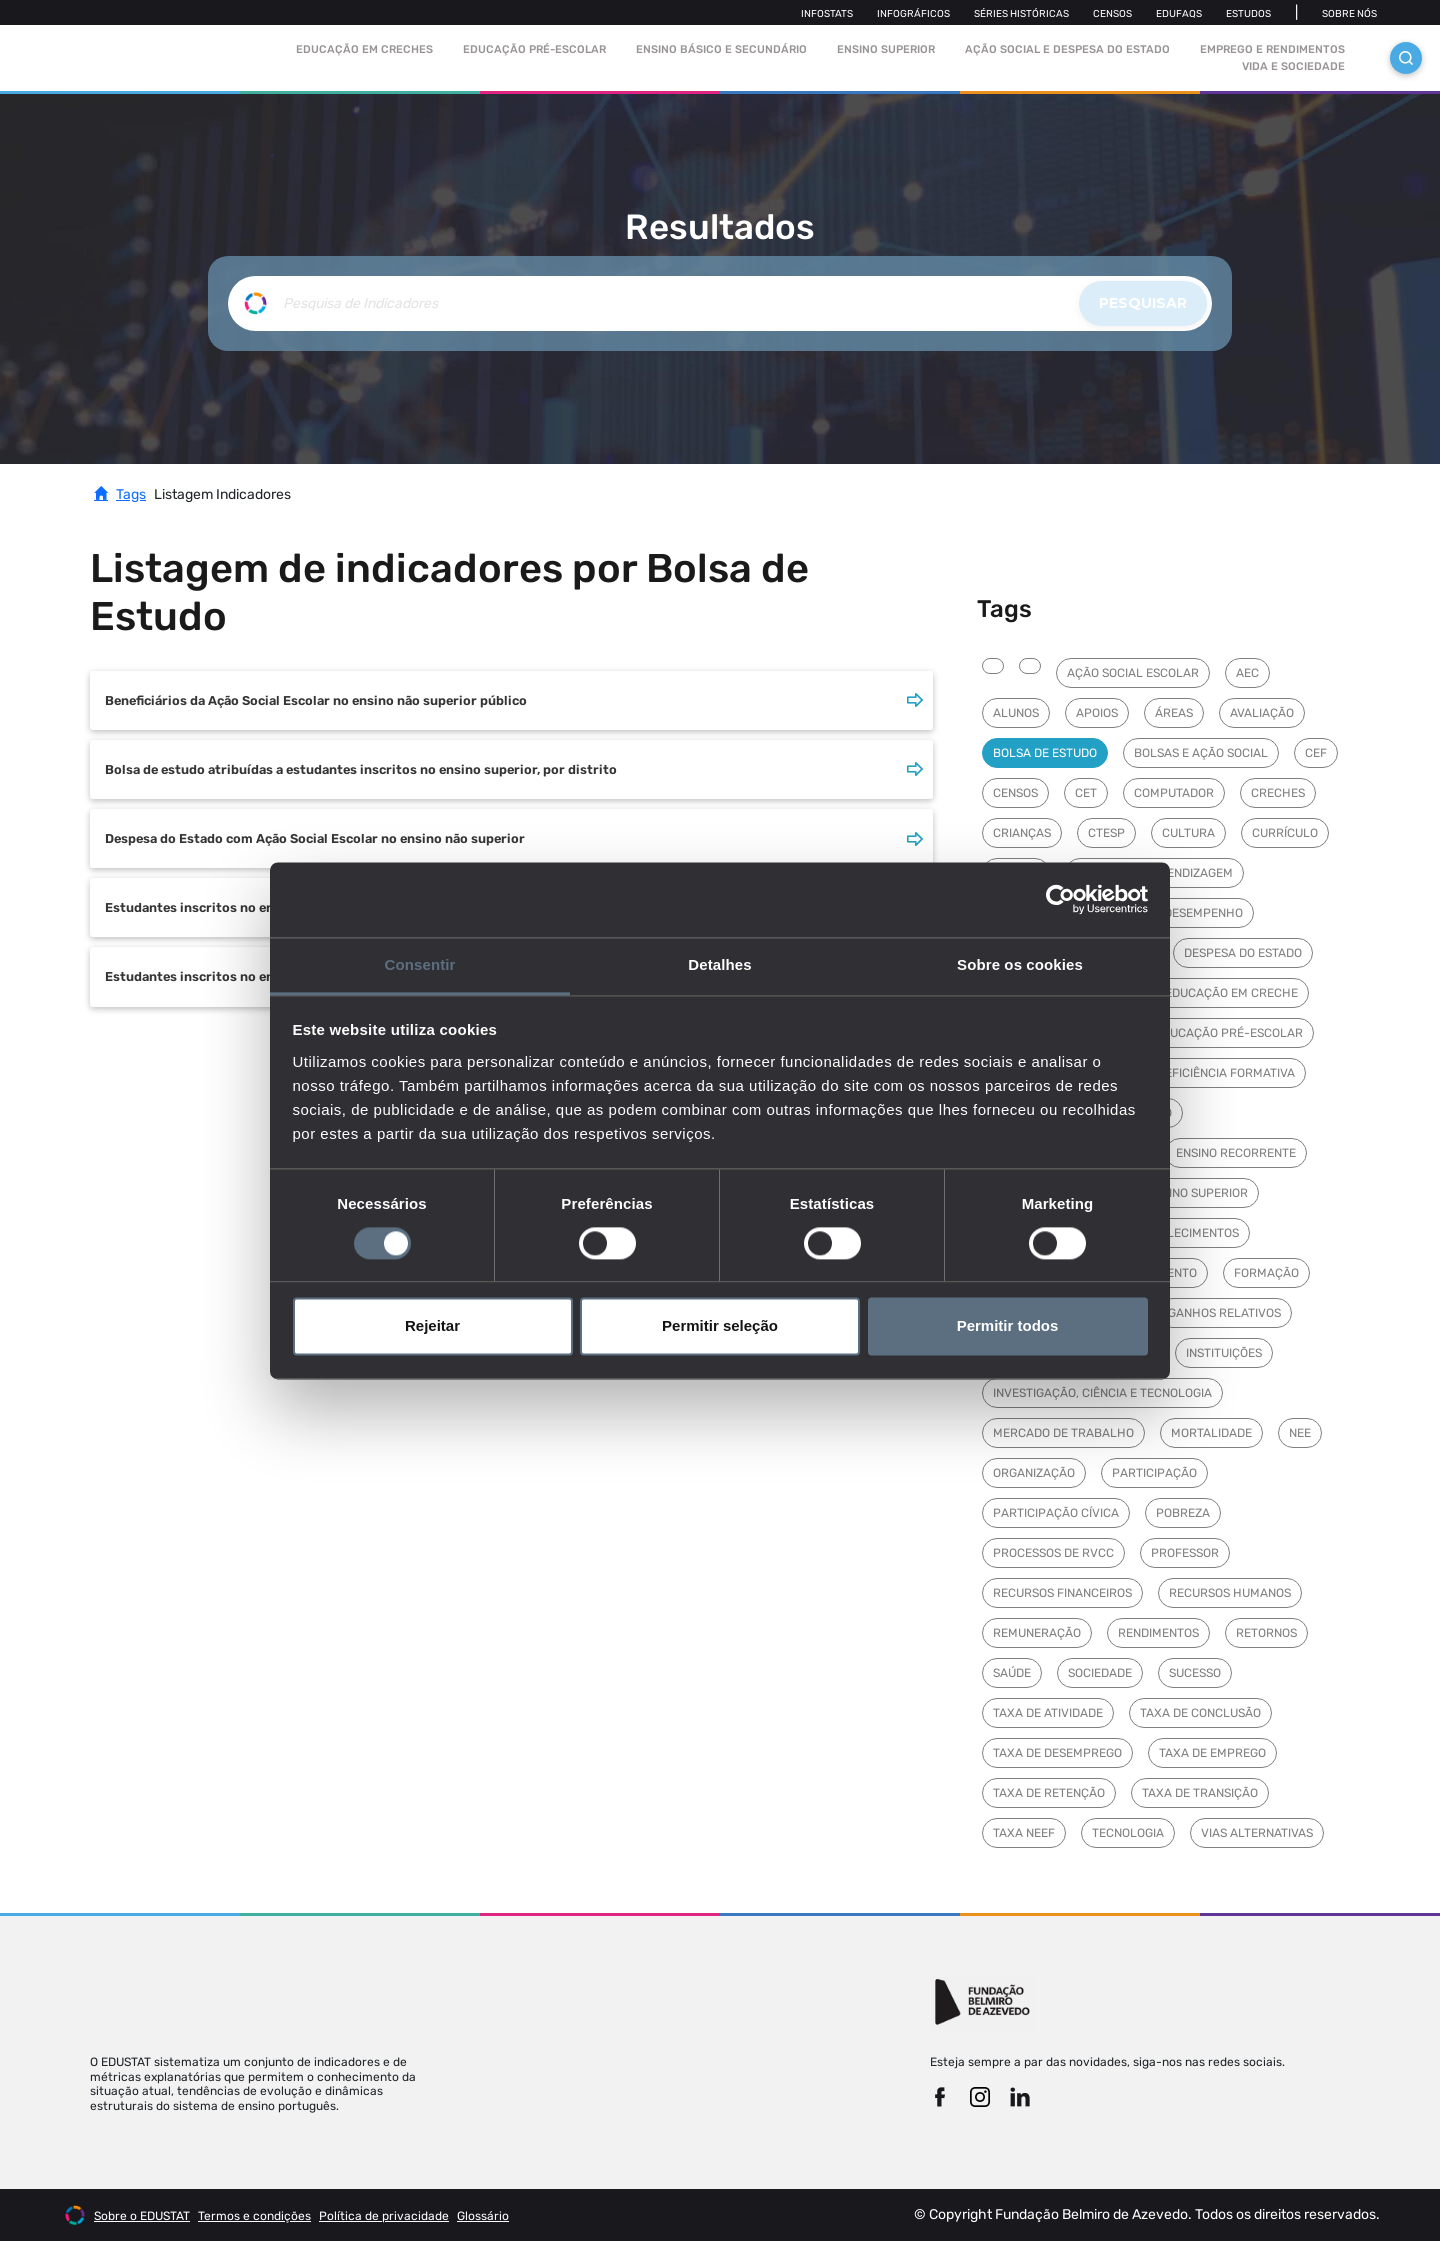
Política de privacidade (384, 2216)
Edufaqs (1179, 14)
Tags (131, 494)
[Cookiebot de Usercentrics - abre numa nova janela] (1060, 899)
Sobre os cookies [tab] (1020, 964)
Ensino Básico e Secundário (721, 49)
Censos (1112, 14)
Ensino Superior (886, 49)
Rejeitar (432, 1326)
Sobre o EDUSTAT (142, 2216)
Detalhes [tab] (719, 964)
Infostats (827, 14)
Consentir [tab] (420, 964)
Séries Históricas (1021, 14)
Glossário (483, 2216)
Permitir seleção (720, 1326)
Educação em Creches (364, 49)
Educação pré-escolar (534, 49)
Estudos (1248, 14)
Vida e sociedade (1293, 66)
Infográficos (913, 14)
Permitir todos (1008, 1326)
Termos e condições (254, 2216)
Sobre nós (1349, 14)
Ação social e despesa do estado (1067, 49)
